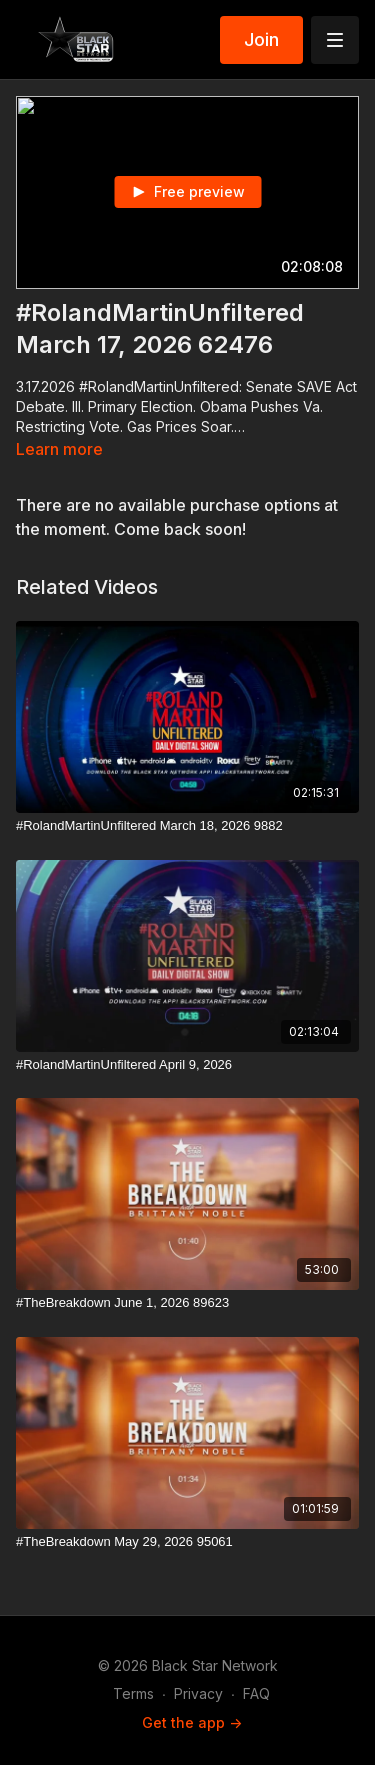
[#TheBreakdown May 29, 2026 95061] (187, 1542)
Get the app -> (192, 1722)
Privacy (198, 1693)
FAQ (256, 1693)
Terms (133, 1693)
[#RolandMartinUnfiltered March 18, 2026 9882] (187, 826)
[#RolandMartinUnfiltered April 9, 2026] (187, 1065)
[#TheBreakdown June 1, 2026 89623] (187, 1303)
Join (261, 39)
